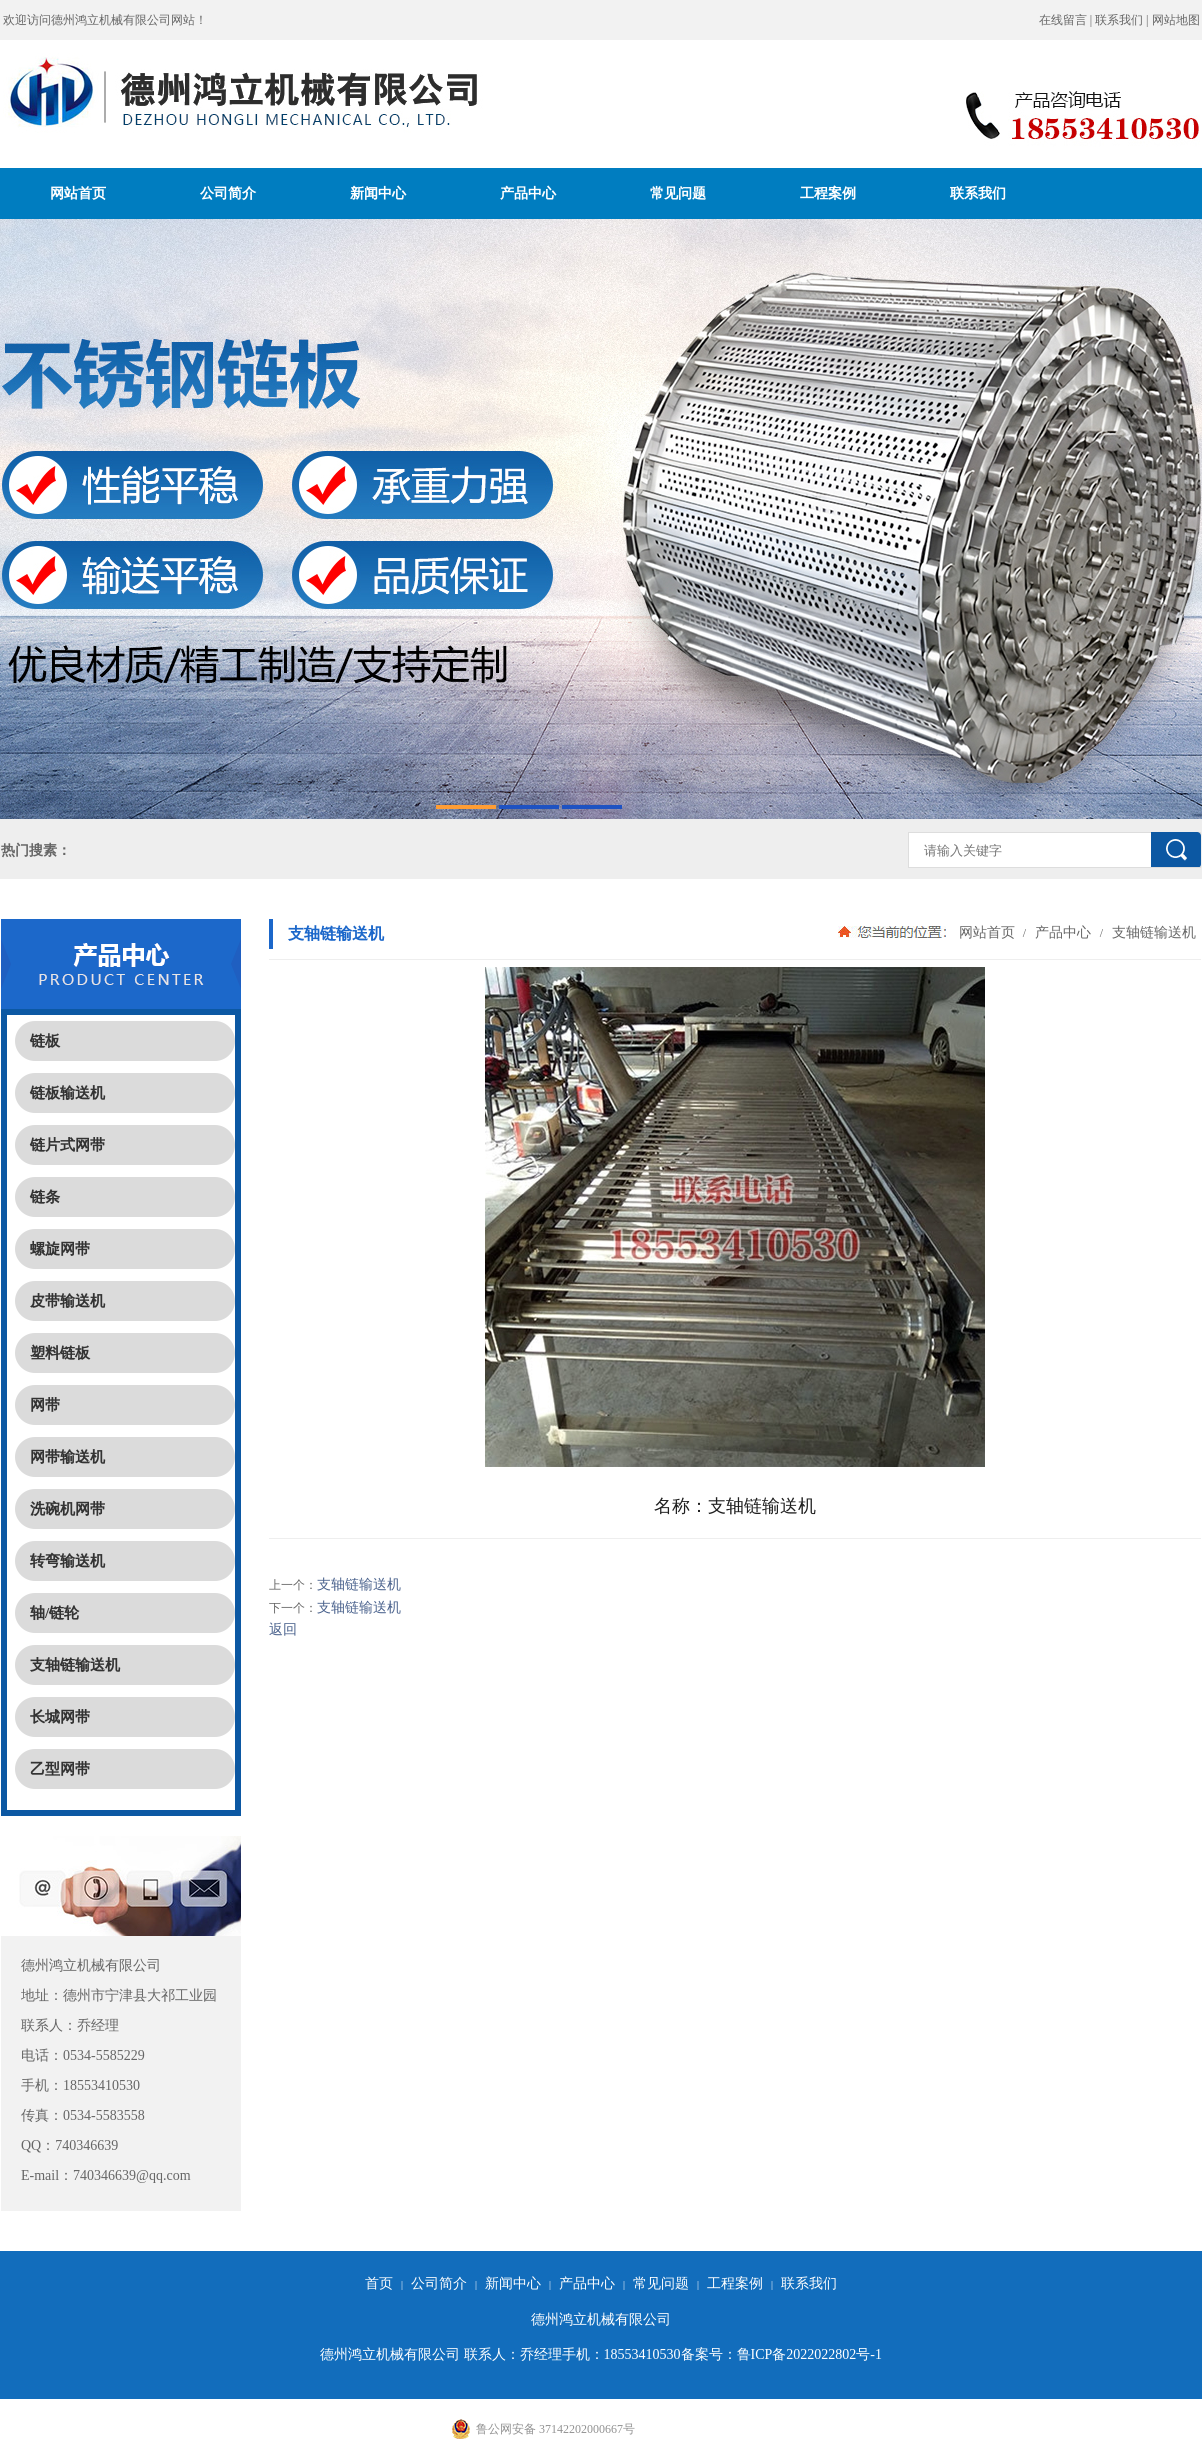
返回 (283, 1629)
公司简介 (228, 193)
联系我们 (1119, 20)
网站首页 (78, 193)
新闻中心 (378, 193)
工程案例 (828, 193)
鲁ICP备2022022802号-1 (809, 2354)
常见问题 (678, 193)
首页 (379, 2283)
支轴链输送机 (1152, 932)
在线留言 (1063, 20)
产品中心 (528, 193)
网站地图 (1176, 20)
